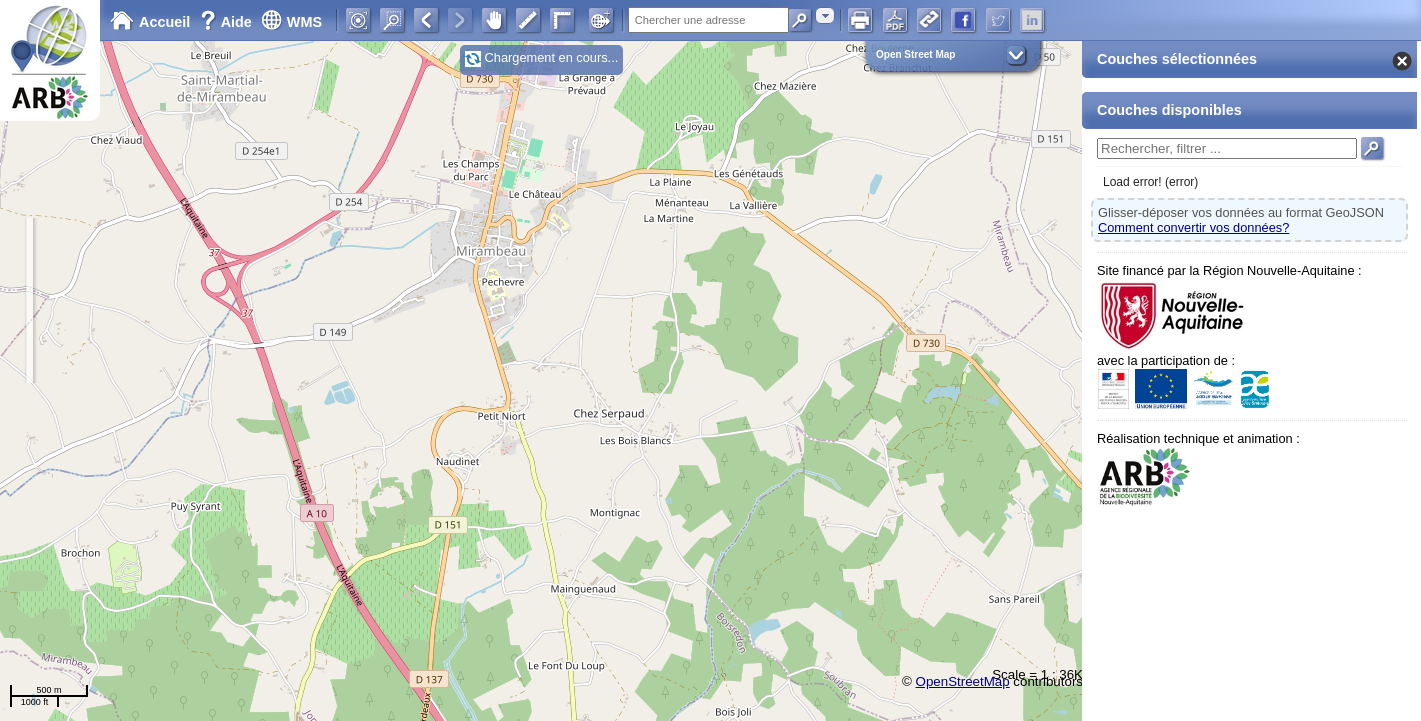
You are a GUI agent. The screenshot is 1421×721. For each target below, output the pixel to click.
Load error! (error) (1150, 182)
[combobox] (825, 15)
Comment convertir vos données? (1193, 227)
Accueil (150, 22)
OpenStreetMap (963, 681)
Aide (228, 22)
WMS (291, 22)
